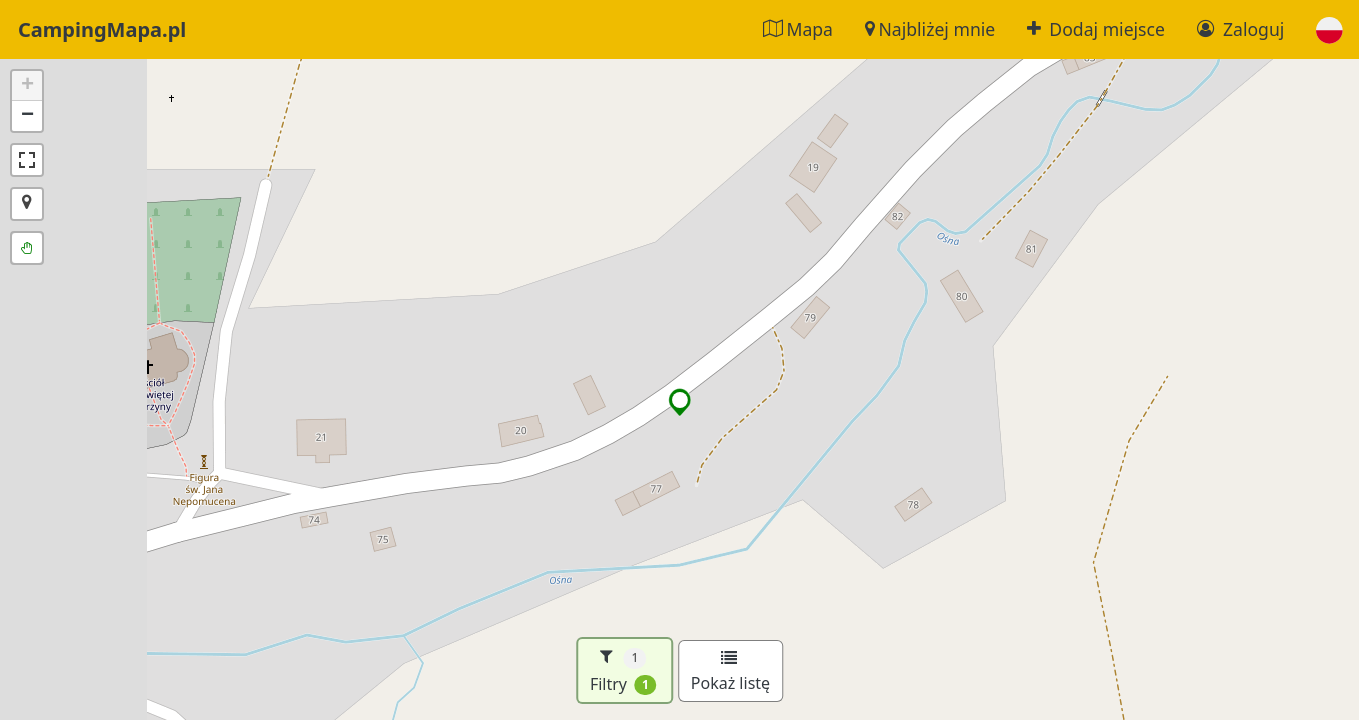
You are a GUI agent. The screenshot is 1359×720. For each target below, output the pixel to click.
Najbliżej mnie (930, 29)
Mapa (798, 29)
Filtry (623, 670)
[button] (1329, 29)
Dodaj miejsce (1096, 29)
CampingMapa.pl (102, 29)
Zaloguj (1240, 29)
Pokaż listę (730, 672)
